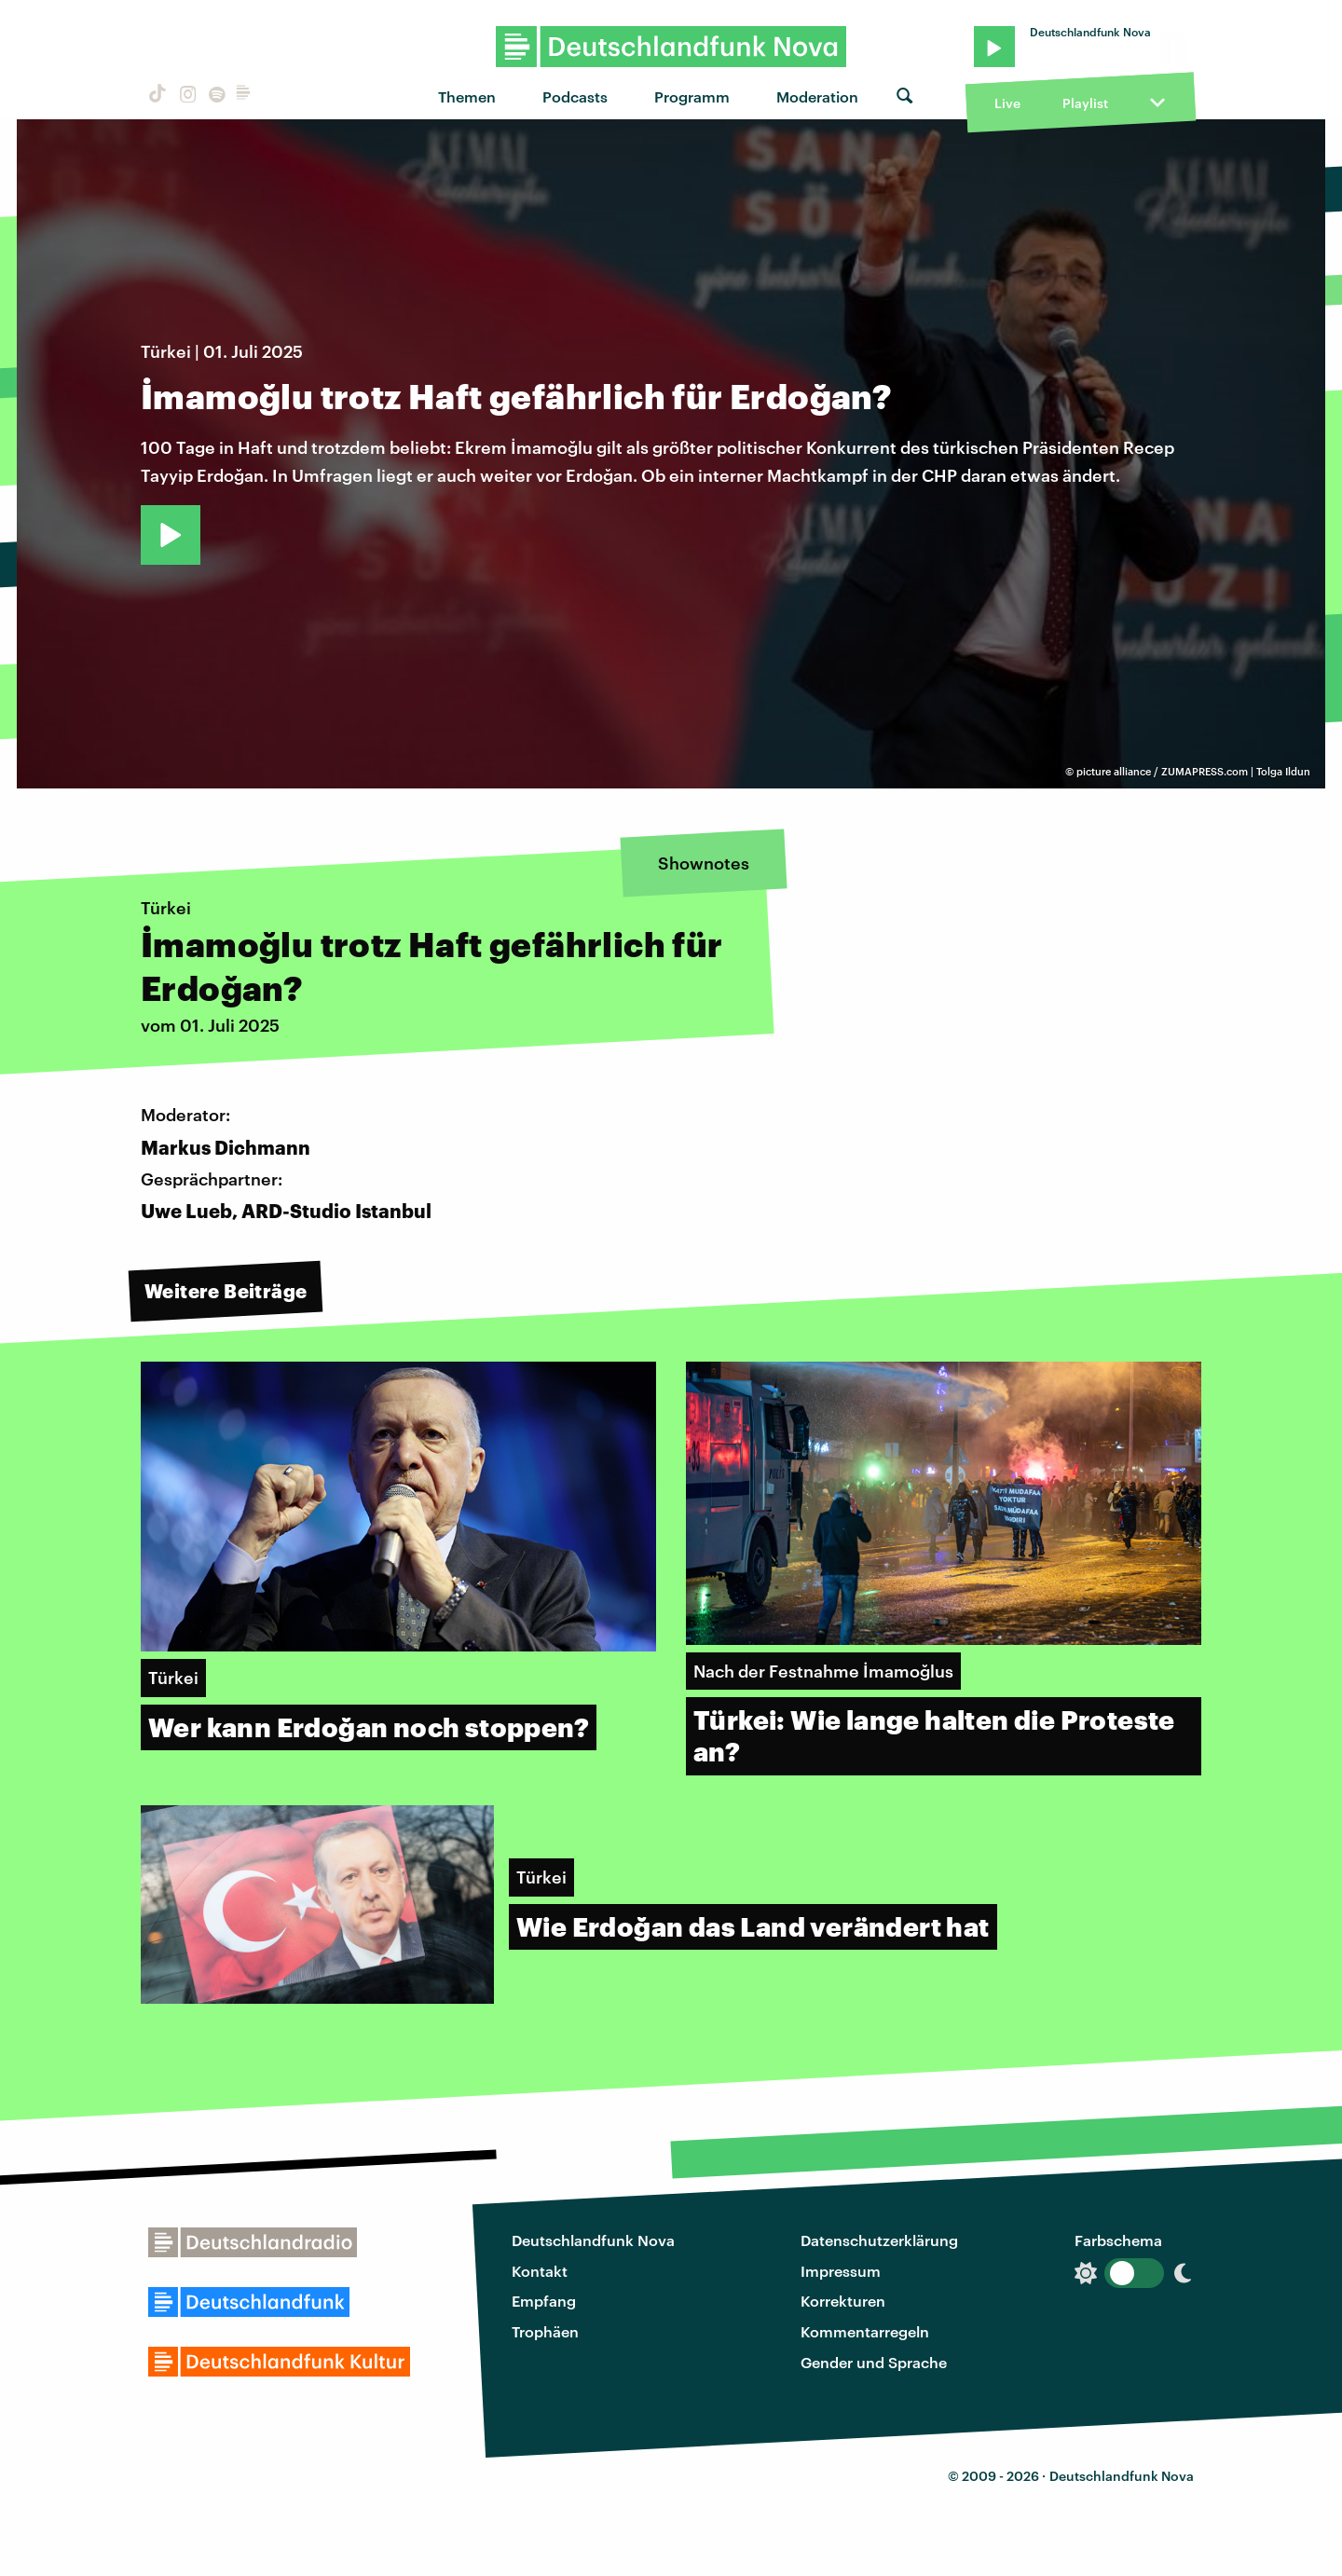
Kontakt (540, 2271)
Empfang (544, 2300)
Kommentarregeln (865, 2331)
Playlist (1085, 103)
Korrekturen (843, 2300)
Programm (692, 96)
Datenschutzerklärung (879, 2240)
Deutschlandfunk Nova (593, 2240)
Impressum (841, 2271)
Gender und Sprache (874, 2362)
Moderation (817, 96)
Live (1007, 103)
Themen (467, 96)
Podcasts (575, 96)
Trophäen (545, 2331)
